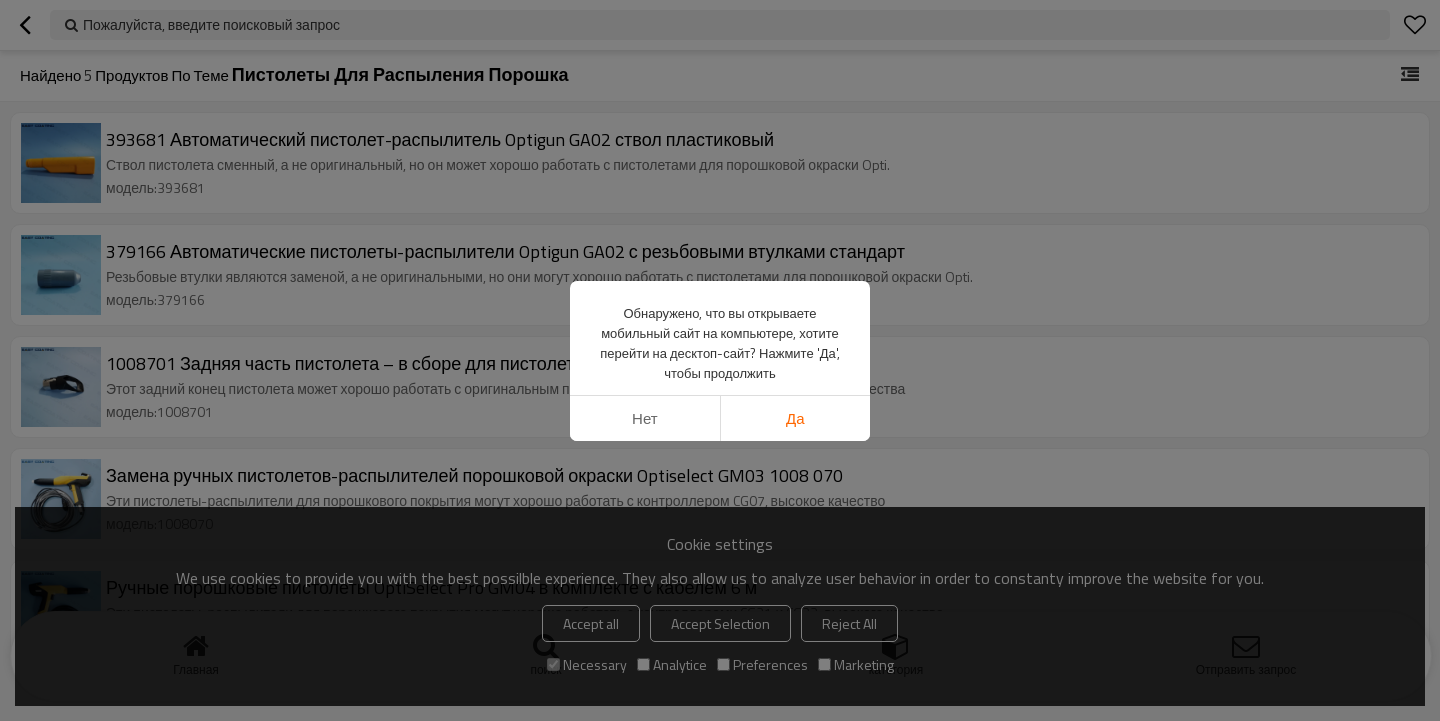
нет (645, 418)
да (795, 418)
